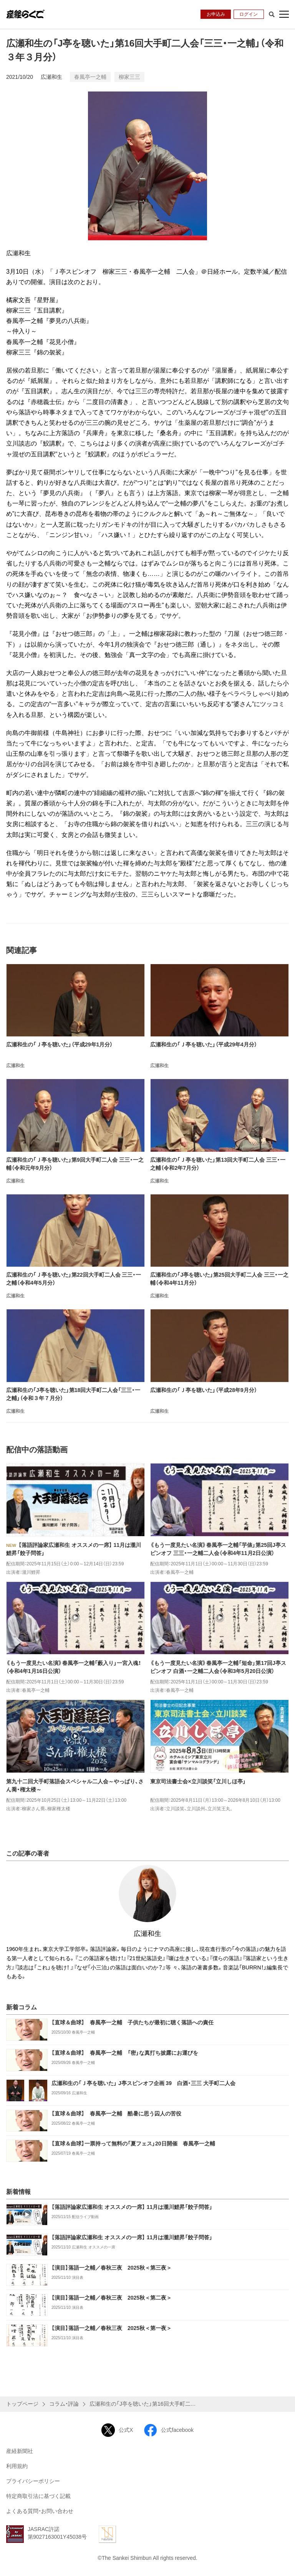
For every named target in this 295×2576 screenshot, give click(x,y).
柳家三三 (129, 77)
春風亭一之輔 (90, 77)
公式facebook (169, 2430)
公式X (117, 2430)
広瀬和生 (51, 77)
